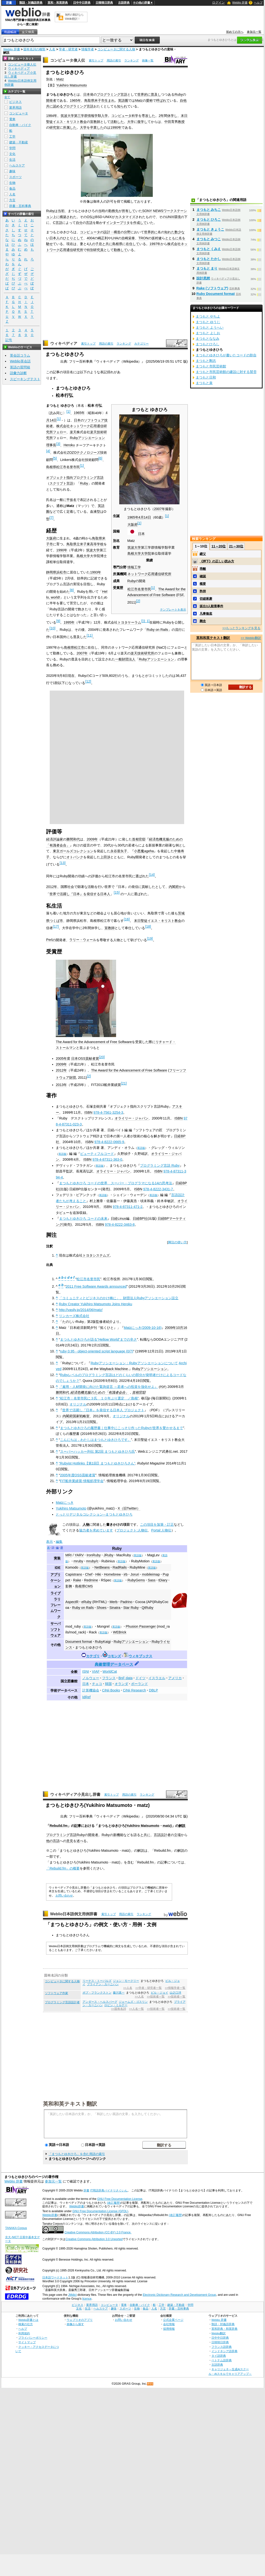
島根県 (117, 244)
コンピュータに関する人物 (116, 49)
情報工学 (134, 567)
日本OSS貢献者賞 (85, 1058)
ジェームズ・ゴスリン (133, 2001)
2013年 (61, 1085)
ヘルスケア (17, 165)
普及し (156, 94)
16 (127, 919)
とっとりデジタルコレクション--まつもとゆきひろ (94, 1514)
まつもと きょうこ (210, 229)
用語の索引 (114, 60)
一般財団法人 (125, 659)
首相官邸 (139, 839)
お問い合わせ (64, 1895)
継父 (203, 554)
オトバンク (74, 857)
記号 (8, 340)
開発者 (51, 100)
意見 (69, 1841)
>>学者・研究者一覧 (148, 1987)
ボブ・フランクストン (97, 1992)
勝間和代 (73, 839)
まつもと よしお (208, 333)
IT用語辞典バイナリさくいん (109, 2190)
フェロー (59, 432)
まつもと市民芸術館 (211, 366)
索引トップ (96, 60)
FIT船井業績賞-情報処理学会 (82, 1481)
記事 (77, 1826)
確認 (203, 576)
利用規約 (24, 2333)
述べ (80, 1841)
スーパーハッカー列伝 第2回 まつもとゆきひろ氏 (97, 1451)
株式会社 (63, 426)
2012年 (51, 887)
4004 (90, 238)
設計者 (165, 1835)
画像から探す (75, 2324)
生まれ (110, 100)
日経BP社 (140, 1218)
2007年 (159, 509)
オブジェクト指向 (59, 477)
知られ (122, 106)
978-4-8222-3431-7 (158, 1189)
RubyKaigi (103, 1642)
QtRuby (147, 1608)
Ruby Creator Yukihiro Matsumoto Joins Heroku (95, 1304)
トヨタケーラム (129, 622)
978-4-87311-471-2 (127, 1207)
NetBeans (102, 1567)
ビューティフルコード (97, 1154)
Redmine (91, 1580)
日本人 (54, 238)
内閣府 (174, 887)
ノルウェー (90, 1678)
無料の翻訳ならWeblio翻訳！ (74, 16)
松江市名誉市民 (88, 1279)
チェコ (97, 1684)
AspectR (71, 1602)
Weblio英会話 (20, 361)
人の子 (94, 244)
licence (86, 2298)
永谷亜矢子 (118, 851)
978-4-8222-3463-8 (120, 1224)
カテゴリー (141, 343)
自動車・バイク (20, 125)
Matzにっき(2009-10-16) (142, 1328)
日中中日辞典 (82, 2)
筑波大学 (67, 116)
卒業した (97, 127)
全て (7, 97)
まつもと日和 (206, 377)
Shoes (101, 1608)
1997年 (154, 244)
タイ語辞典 (218, 2355)
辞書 (9, 2)
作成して (140, 223)
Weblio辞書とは (28, 2319)
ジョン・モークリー (126, 1980)
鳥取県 (89, 100)
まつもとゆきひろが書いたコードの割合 (226, 355)
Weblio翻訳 (218, 2333)
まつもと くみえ (208, 249)
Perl (49, 940)
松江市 (132, 589)
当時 (101, 211)
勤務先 (113, 211)
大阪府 (132, 524)
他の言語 (53, 1841)
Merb (114, 1602)
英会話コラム (20, 355)
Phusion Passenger (141, 1626)
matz (167, 1826)
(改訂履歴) (113, 2202)
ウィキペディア (63, 343)
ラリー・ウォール (82, 940)
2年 (161, 116)
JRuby (108, 1555)
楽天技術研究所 (142, 653)
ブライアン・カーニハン (103, 1984)
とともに (172, 238)
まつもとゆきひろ (88, 1647)
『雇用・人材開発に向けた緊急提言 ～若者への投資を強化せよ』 (108, 1387)
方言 (12, 200)
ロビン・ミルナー (115, 2005)
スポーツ (15, 177)
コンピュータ (90, 232)
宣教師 (95, 122)
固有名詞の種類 (34, 49)
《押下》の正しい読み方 (217, 561)
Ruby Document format (215, 294)
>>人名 (127, 1987)
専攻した (148, 116)
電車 (12, 119)
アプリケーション (55, 1580)
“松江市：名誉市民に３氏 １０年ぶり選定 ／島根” (99, 1398)
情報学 (93, 116)
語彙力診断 (18, 373)
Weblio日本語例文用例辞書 (74, 1914)
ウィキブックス (140, 1656)
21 (124, 1083)
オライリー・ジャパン (131, 1118)
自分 (79, 223)
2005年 (61, 1058)
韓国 (108, 1684)
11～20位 (218, 546)
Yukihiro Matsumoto (71, 85)
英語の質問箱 (20, 367)
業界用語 (15, 107)
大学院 (146, 553)
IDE (58, 1568)
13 (62, 863)
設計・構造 (112, 232)
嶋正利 (103, 238)
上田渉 (105, 857)
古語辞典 (124, 2)
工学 (12, 136)
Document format (78, 1642)
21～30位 (236, 546)
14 (152, 875)
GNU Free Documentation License (119, 2199)
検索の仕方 (25, 2324)
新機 (116, 1835)
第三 (77, 116)
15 (116, 892)
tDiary (162, 1580)
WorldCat (110, 1671)
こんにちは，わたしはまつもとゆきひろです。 (95, 1440)
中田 (167, 122)
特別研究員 (95, 250)
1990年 (115, 127)
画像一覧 (147, 60)
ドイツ (140, 1678)
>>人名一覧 (136, 2008)
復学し (142, 122)
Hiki (98, 1574)
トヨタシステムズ (96, 1255)
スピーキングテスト (25, 379)
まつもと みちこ (208, 210)
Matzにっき (64, 1502)
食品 (12, 188)
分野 (127, 232)
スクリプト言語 (61, 483)
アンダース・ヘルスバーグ (100, 2001)
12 (88, 681)
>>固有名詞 (118, 2008)
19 (150, 938)
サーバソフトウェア (55, 1629)
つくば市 (56, 921)
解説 (182, 1826)
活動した (117, 122)
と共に (107, 244)
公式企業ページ (173, 2319)
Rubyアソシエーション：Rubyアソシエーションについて (134, 1363)
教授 (181, 122)
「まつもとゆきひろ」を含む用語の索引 (77, 2154)
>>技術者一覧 (156, 1996)
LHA (114, 238)
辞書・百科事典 (20, 206)
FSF (180, 595)
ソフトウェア (94, 420)
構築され (66, 217)
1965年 (75, 100)
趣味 (12, 171)
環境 (177, 217)
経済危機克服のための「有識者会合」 (99, 1392)
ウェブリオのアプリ (80, 2319)
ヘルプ (258, 2)
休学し (172, 116)
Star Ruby (131, 1608)
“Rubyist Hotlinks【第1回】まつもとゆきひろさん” (97, 1463)
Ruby (178, 94)
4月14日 (145, 517)
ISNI (85, 1671)
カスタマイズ (125, 217)
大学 (130, 122)
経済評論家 (54, 839)
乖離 (203, 569)
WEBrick (119, 1632)
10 (52, 628)
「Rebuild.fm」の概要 (63, 1868)
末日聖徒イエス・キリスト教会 (157, 921)
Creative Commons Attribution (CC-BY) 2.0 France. (97, 2232)
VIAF (96, 1671)
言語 (89, 223)
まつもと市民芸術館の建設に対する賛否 (226, 372)
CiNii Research (134, 1690)
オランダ (121, 1684)
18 (148, 926)
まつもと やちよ (208, 316)
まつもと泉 (204, 383)
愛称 (149, 100)
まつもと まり (207, 268)
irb (125, 1574)
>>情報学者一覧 (175, 1987)
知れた (169, 232)
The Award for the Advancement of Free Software (94, 1042)
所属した (70, 127)
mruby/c (92, 1561)
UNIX (170, 217)
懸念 (203, 621)
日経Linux (118, 1218)
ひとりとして (73, 238)
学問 (12, 148)
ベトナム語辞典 (221, 2360)
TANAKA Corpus (16, 2228)
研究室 (54, 127)
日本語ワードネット (55, 2277)
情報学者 (87, 49)
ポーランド (139, 1684)
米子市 (99, 100)
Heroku (69, 445)
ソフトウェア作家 (56, 1993)
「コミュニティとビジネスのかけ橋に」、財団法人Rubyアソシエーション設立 (119, 1298)
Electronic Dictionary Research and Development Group (179, 2294)
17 (56, 926)
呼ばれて (163, 100)
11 (89, 635)
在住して (132, 244)
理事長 (51, 445)
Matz (60, 79)
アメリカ (175, 1678)
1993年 (95, 572)
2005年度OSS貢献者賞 (77, 1475)
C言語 (57, 223)
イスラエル (156, 1678)
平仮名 (71, 500)
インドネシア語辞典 (224, 2351)
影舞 (68, 1586)
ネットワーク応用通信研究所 (149, 574)
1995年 (69, 622)
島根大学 (134, 553)
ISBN (88, 1112)
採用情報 (169, 2328)
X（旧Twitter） (129, 1508)
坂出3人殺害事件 (211, 606)
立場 (177, 1835)
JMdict (72, 2294)
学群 (84, 116)
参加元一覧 (254, 31)
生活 (12, 159)
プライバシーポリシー (32, 2337)
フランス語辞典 (221, 2346)
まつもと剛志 (206, 361)
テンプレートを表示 (173, 609)
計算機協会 (90, 1690)
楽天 (73, 432)
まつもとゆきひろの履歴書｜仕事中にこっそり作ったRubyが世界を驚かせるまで (121, 1428)
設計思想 (203, 278)
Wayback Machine (114, 1369)
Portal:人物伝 (161, 1530)
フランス (109, 1678)
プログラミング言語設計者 (62, 2002)
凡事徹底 (206, 613)
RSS (150, 2384)
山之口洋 (175, 1992)
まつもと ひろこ (208, 219)
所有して (128, 211)
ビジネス (15, 102)
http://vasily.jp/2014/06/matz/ (81, 1310)
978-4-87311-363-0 (107, 1159)
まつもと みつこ (208, 239)
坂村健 (157, 238)
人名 (52, 49)
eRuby (86, 1602)
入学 (104, 116)
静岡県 (51, 572)
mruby (78, 1561)
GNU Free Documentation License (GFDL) (100, 2211)
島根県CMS (84, 1586)
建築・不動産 (18, 142)
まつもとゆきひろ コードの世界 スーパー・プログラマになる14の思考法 (115, 1183)
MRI (68, 1555)
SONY (147, 211)
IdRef (86, 1697)
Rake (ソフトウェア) (212, 288)
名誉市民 (144, 589)
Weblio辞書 (76, 2206)
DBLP (153, 1690)
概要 (203, 584)
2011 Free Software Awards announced (96, 1286)
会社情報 (169, 2324)
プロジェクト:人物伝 (132, 1530)
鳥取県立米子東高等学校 (85, 544)
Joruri (134, 1574)
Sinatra (114, 1608)
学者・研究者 (68, 49)
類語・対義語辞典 (30, 2)
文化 (12, 154)
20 (102, 1057)
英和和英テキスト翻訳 (70, 2103)
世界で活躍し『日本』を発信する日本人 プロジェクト (103, 1410)
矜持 (203, 591)
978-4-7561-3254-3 (108, 1112)
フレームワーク (55, 1611)
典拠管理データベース (114, 1664)
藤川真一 (119, 1992)
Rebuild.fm (58, 1826)
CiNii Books (111, 1690)
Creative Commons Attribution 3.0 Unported (94, 2239)
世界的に (144, 94)
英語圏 (123, 100)
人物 (86, 1524)
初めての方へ (235, 31)
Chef (88, 1574)
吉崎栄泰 (128, 238)
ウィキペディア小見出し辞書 (75, 1794)
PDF (163, 1387)
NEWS (158, 211)
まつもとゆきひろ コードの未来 (83, 1218)
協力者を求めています (96, 1530)
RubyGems (136, 1580)
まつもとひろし (207, 344)
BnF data (125, 1678)
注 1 (145, 621)
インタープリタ (118, 223)
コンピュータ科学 (124, 116)
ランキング (131, 60)
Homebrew (112, 1574)
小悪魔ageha (144, 851)
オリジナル (78, 1404)
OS (89, 217)
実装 (57, 1558)
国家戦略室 (81, 1416)
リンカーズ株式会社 (74, 1316)
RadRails (120, 1567)
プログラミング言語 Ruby (160, 1165)
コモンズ (114, 1656)
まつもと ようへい (210, 327)
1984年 (51, 116)
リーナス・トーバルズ (97, 1980)
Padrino (126, 1602)
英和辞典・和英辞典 (224, 2328)
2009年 (92, 839)
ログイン (218, 2)
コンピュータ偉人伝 (67, 60)
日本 (86, 94)
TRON (143, 238)
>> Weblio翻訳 (251, 638)
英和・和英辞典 (58, 2)
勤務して (120, 250)
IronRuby (94, 1555)
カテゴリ (93, 1656)
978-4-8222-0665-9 (109, 1142)
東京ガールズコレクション (73, 851)
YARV (79, 1555)
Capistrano (73, 1574)
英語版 (141, 1147)
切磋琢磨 (206, 598)
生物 (12, 183)
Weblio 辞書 (240, 2)
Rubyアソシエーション (87, 438)
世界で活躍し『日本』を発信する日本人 (79, 894)
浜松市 (61, 572)
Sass (151, 1580)
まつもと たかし (208, 259)
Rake (77, 1580)
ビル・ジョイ (159, 1992)
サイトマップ (27, 2342)
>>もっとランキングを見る (241, 628)
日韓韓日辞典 (104, 2)
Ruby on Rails (157, 630)
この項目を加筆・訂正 (157, 1524)
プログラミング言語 (112, 94)
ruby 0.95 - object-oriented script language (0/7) (96, 1351)
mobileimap (151, 1574)
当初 (61, 211)
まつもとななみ (207, 338)
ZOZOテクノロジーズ (83, 452)
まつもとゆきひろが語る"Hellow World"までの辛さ (98, 1339)
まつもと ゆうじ (208, 322)
